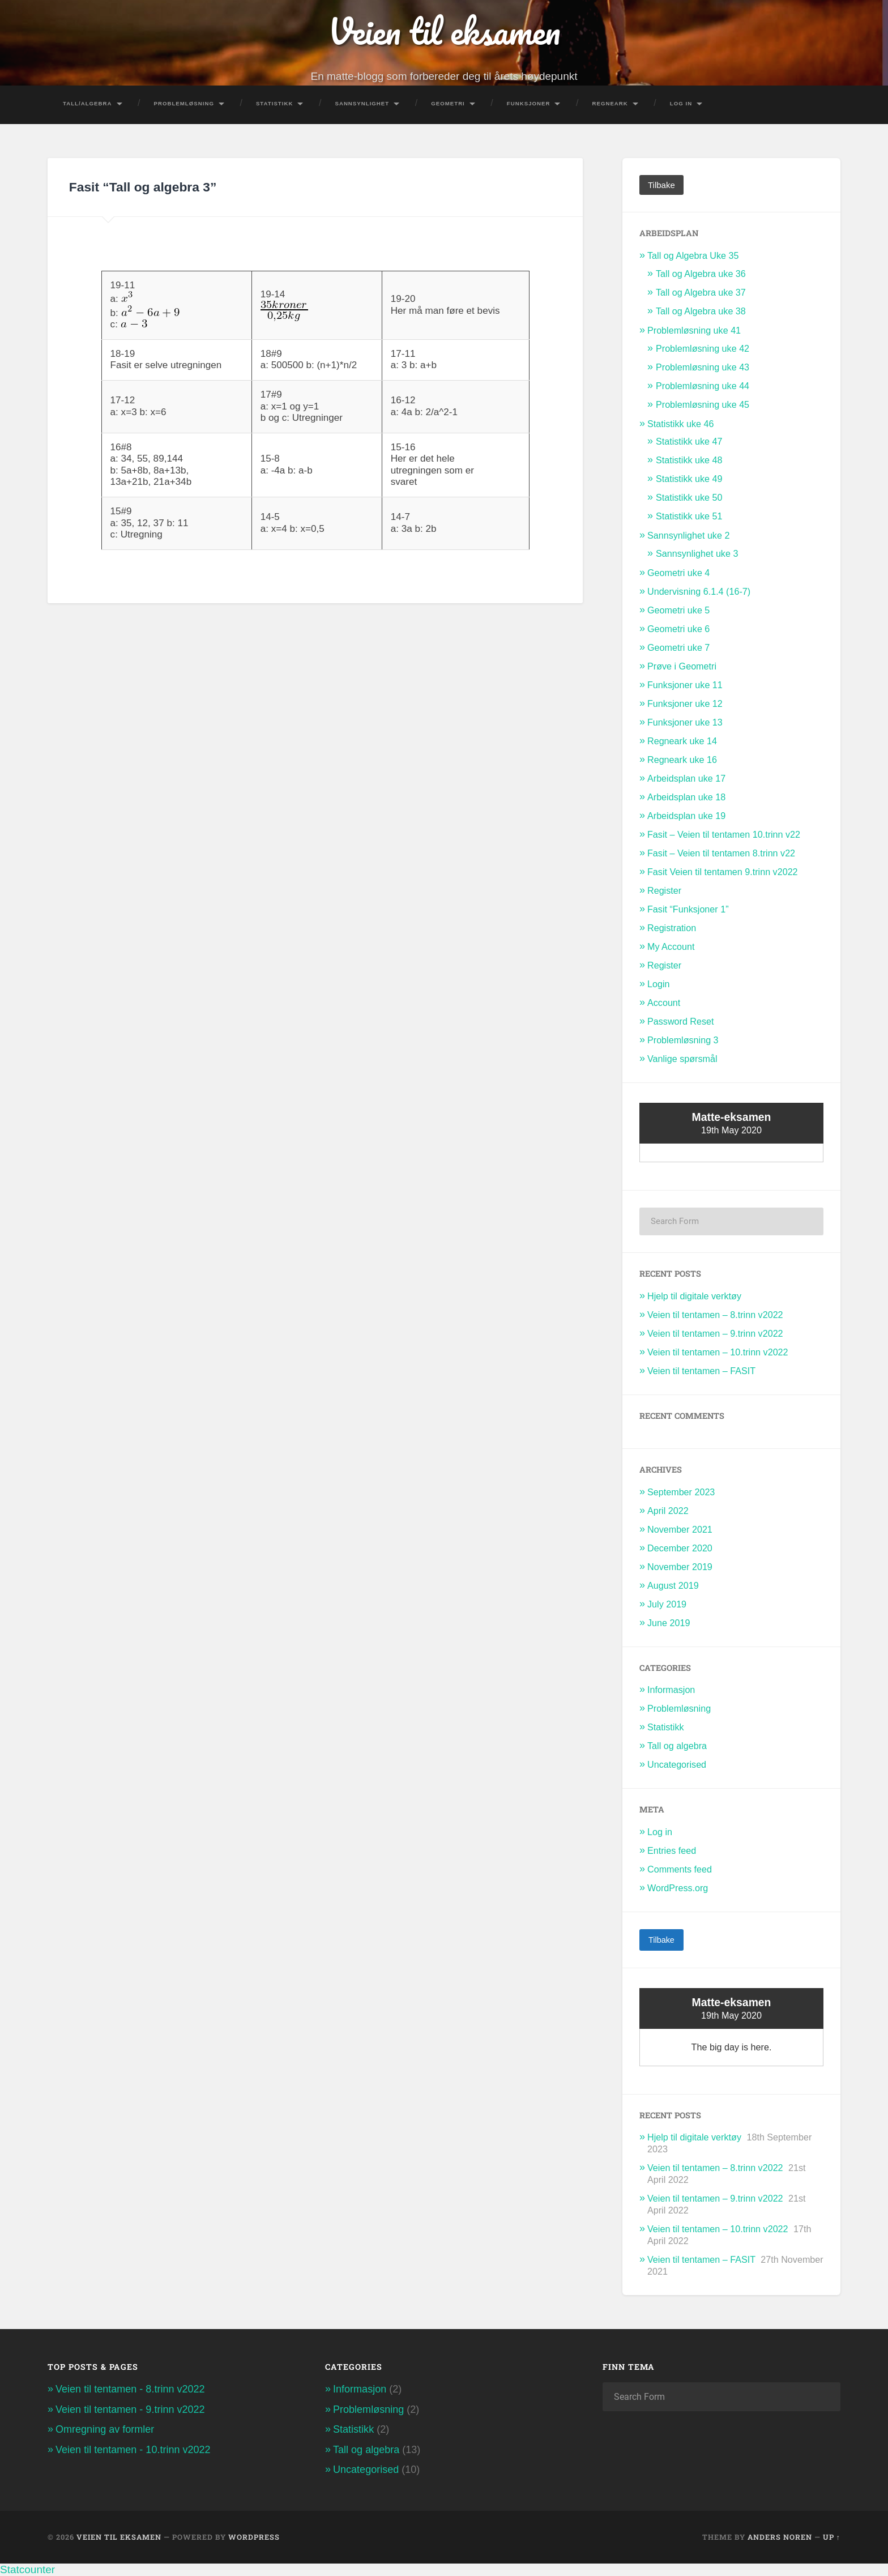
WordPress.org (677, 1887)
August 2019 (673, 1585)
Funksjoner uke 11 (685, 685)
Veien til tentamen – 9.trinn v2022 (715, 1333)
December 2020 (679, 1547)
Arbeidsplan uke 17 (686, 778)
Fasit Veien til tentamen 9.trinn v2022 (722, 872)
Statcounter (27, 2569)
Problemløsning (184, 103)
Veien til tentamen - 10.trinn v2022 (133, 2449)
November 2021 (679, 1529)
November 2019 (679, 1566)
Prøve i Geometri (681, 666)
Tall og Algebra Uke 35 (693, 255)
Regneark (609, 103)
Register (664, 890)
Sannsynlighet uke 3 (697, 553)
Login (658, 984)
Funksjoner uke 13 (685, 722)
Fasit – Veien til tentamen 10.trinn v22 (723, 834)
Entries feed (671, 1850)
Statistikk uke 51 (689, 516)
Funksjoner (528, 103)
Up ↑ (831, 2536)
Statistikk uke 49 (689, 479)
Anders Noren (780, 2536)
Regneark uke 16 (682, 759)
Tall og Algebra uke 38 (701, 310)
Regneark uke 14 (682, 741)
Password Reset (680, 1021)
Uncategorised (676, 1764)
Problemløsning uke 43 (702, 366)
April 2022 (668, 1510)
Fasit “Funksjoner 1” (688, 909)
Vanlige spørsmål (682, 1059)
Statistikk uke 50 (689, 497)
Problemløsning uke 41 (694, 330)
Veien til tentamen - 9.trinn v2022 (130, 2409)
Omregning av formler (105, 2429)
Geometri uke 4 (678, 573)
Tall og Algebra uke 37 (701, 292)
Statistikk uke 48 (689, 460)
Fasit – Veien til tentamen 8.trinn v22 (721, 853)
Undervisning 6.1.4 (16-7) (698, 591)
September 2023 (681, 1492)
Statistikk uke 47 (689, 441)
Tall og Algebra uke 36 (701, 273)
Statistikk (274, 103)
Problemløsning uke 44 (702, 385)
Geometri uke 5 (678, 610)
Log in (659, 1831)
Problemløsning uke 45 (702, 404)
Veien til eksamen (444, 31)
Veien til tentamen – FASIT (701, 1370)
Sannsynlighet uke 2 (688, 535)
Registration (671, 928)
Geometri (448, 103)
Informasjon (671, 1689)
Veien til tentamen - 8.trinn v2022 (130, 2389)
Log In (681, 103)
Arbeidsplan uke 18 (686, 797)
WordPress (254, 2536)
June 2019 (668, 1622)
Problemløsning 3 (683, 1040)
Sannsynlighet (362, 103)
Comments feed (679, 1868)
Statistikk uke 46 (680, 423)
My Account (670, 946)
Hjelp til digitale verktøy (694, 1296)
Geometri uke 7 (678, 647)
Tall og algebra (677, 1746)
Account (663, 1002)
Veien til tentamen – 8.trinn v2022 (715, 1315)
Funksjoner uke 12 (685, 703)
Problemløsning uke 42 (702, 348)
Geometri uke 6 (678, 629)
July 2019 (666, 1603)
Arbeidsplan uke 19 (686, 816)
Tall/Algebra (87, 103)
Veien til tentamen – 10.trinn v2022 (717, 1352)
